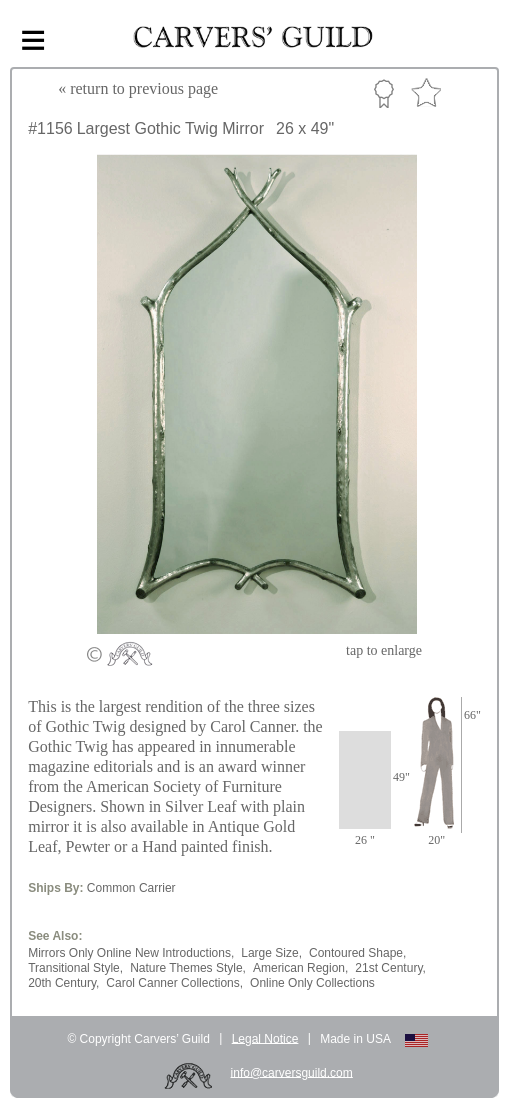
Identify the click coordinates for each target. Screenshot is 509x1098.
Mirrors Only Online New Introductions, (131, 953)
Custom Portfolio (383, 93)
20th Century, (63, 983)
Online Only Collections (312, 983)
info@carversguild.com (292, 1072)
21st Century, (390, 968)
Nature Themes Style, (188, 968)
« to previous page (138, 88)
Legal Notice (265, 1038)
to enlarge (384, 650)
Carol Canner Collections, (174, 983)
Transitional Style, (75, 968)
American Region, (300, 968)
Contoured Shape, (357, 953)
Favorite (426, 93)
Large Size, (271, 953)
